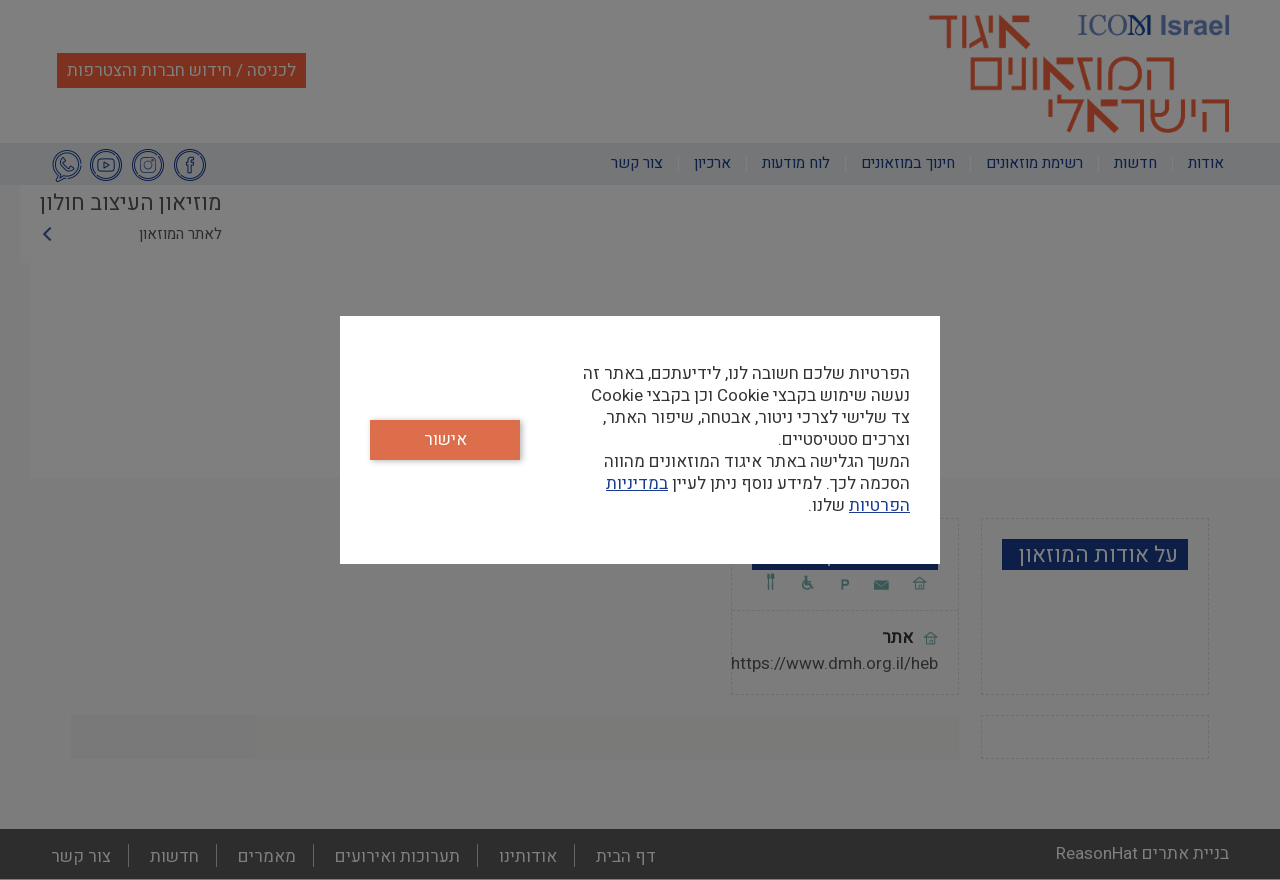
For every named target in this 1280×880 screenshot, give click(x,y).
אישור (445, 439)
